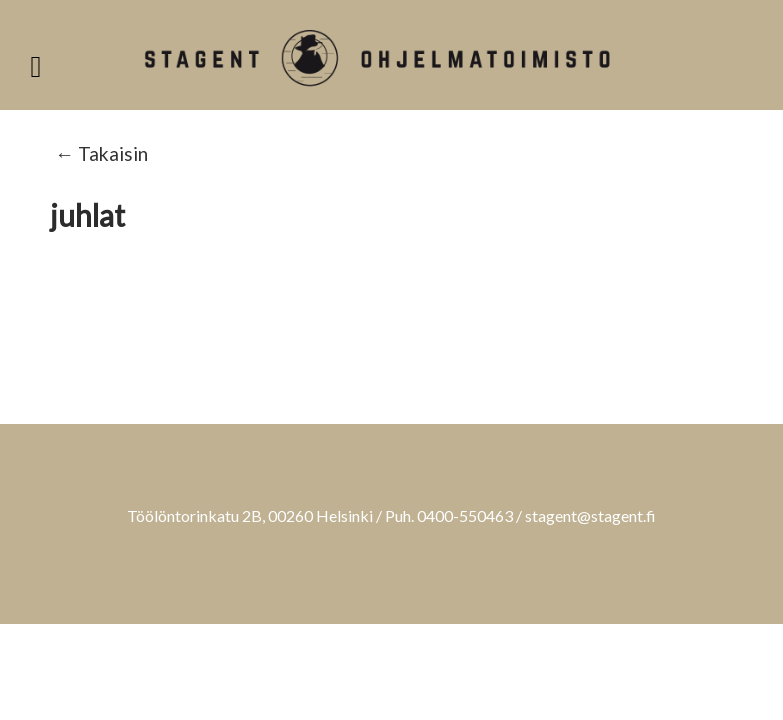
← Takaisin (101, 153)
